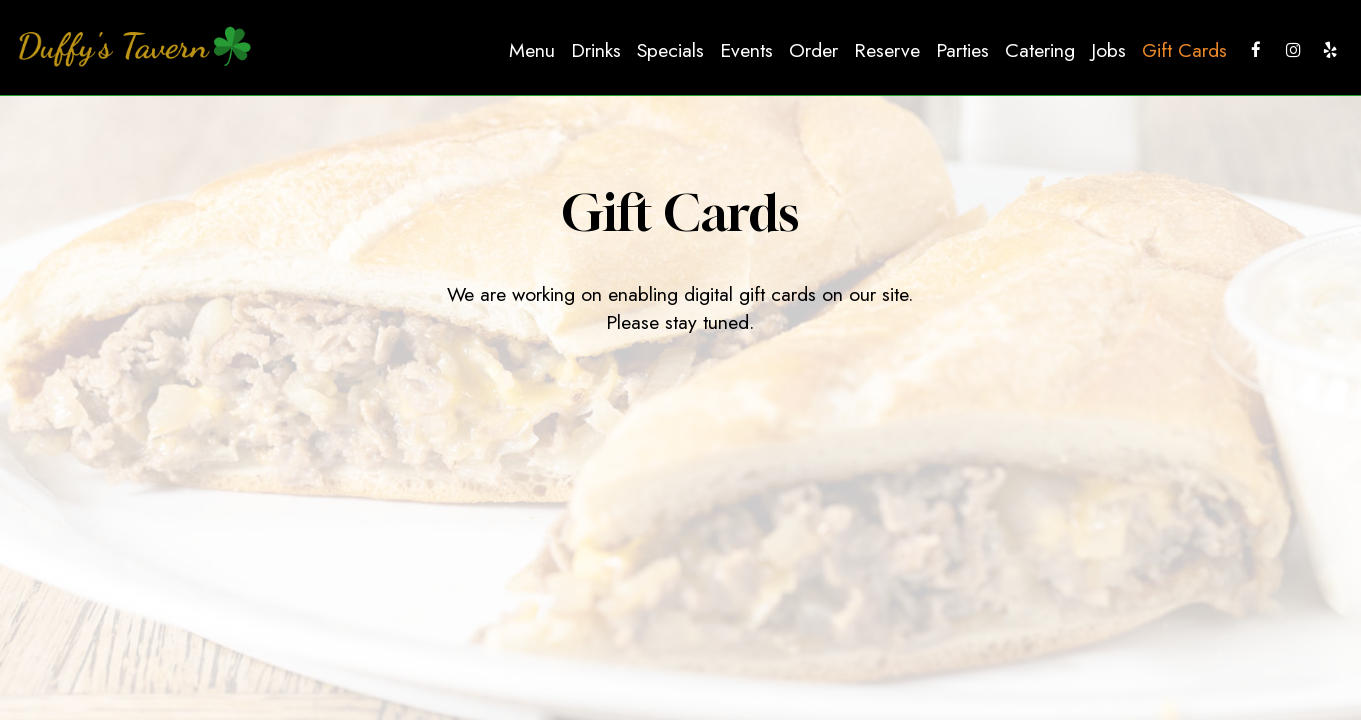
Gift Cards (1184, 50)
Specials (670, 50)
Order (813, 50)
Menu (532, 50)
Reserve (887, 50)
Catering (1040, 50)
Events (746, 50)
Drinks (596, 50)
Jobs (1108, 50)
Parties (962, 50)
